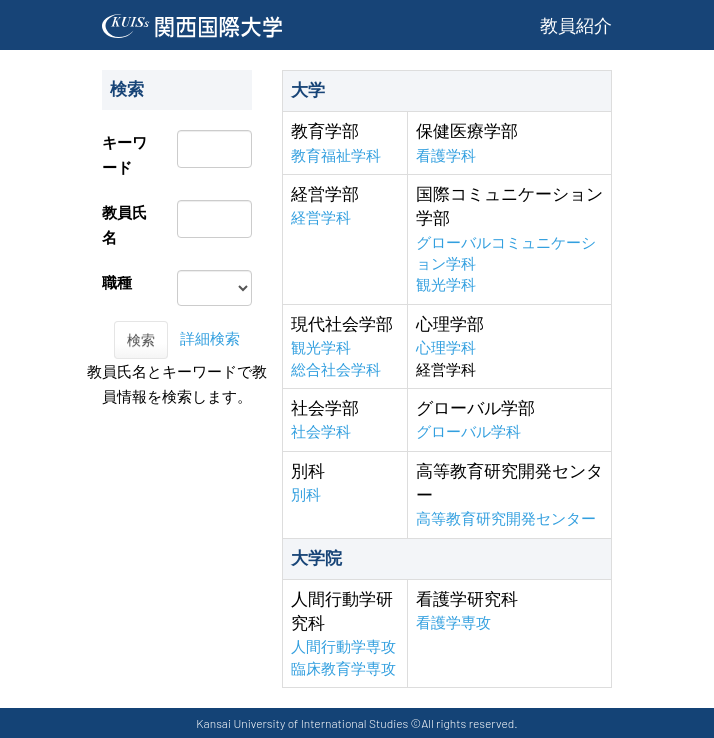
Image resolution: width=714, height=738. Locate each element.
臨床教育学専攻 (343, 668)
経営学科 (321, 217)
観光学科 (446, 284)
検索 (141, 340)
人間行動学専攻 (343, 646)
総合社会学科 (336, 369)
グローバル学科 (468, 431)
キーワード (124, 155)
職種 (117, 282)
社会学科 (321, 431)
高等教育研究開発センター (506, 518)
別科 (306, 494)
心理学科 (446, 347)
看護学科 (446, 155)
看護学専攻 (453, 622)
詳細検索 (210, 338)
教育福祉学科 (336, 155)
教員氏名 (124, 225)
